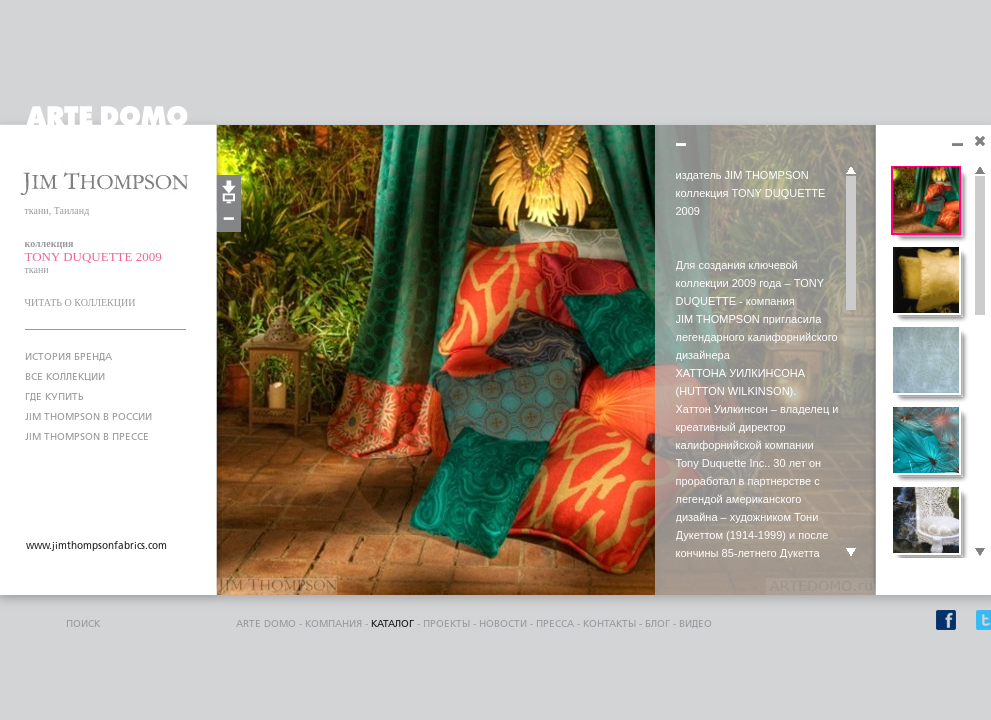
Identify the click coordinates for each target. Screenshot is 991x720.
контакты (609, 624)
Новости (503, 624)
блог (657, 624)
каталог (392, 624)
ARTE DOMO (266, 624)
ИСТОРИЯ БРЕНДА (68, 357)
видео (695, 624)
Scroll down (851, 553)
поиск (83, 624)
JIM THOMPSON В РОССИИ (88, 417)
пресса (555, 624)
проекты (446, 624)
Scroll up (851, 171)
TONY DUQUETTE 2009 (93, 256)
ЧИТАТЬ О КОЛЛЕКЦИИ (80, 302)
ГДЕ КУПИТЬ (54, 397)
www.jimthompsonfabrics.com (96, 546)
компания (333, 624)
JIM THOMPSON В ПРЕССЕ (87, 437)
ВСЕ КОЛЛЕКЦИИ (65, 377)
